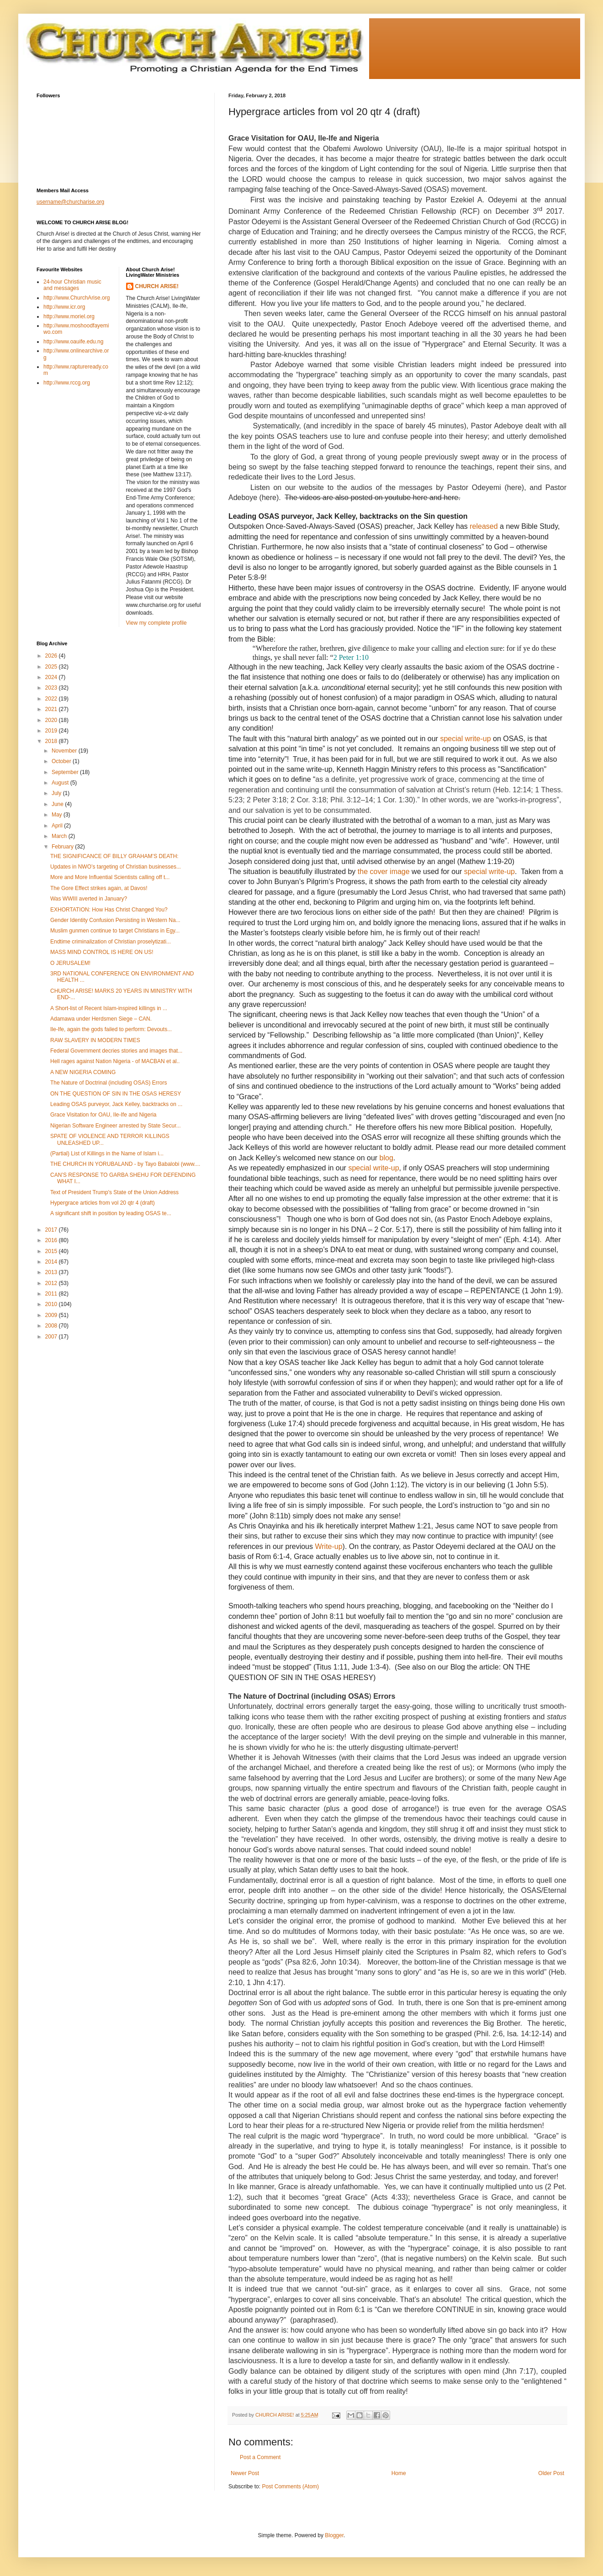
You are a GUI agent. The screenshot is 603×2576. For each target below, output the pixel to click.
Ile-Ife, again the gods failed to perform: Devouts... (111, 1029)
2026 (52, 656)
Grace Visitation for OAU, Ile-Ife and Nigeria (103, 1115)
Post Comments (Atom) (290, 2486)
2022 (52, 698)
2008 (52, 1325)
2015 (52, 1251)
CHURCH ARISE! (157, 286)
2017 (52, 1230)
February (63, 846)
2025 (52, 667)
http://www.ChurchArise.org (76, 298)
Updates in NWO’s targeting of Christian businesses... (115, 867)
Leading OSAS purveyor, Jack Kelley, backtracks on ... (116, 1104)
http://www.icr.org (64, 307)
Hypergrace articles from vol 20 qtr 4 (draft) (102, 1203)
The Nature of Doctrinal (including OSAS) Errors (108, 1083)
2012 (52, 1283)
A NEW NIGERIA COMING (83, 1072)
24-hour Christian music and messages (72, 285)
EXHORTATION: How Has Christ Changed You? (109, 909)
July (57, 793)
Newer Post (245, 2473)
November (65, 751)
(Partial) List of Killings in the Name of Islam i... (107, 1153)
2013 (52, 1272)
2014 (52, 1262)
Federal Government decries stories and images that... (116, 1051)
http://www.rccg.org (66, 382)
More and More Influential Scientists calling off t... (109, 877)
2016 (52, 1240)
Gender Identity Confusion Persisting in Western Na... (115, 920)
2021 (52, 709)
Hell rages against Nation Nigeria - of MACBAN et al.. (115, 1061)
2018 (52, 741)
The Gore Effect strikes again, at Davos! (99, 888)
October (62, 761)
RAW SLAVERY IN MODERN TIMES (95, 1040)
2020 (52, 720)
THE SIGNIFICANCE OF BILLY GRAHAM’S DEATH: (114, 856)
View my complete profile (156, 623)
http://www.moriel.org (69, 316)
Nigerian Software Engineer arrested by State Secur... (115, 1125)
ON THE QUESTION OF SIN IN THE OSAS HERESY (115, 1093)
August (61, 783)
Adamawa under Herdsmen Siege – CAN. (101, 1019)
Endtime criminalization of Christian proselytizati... (110, 941)
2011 (52, 1294)
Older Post (551, 2473)
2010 (52, 1304)
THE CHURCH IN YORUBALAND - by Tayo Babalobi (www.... (125, 1164)
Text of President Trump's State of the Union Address (114, 1192)
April (58, 825)
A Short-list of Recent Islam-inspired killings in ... (108, 1008)
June (58, 804)
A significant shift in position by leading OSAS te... (110, 1213)
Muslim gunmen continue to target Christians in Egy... (115, 930)
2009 (52, 1315)
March (60, 836)
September (66, 772)
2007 (52, 1336)
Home (398, 2473)
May (57, 814)
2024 (52, 677)
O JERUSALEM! (70, 963)
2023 (52, 688)
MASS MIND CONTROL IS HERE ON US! (101, 952)
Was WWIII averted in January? (88, 899)
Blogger (334, 2535)
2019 (52, 730)
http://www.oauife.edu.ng (73, 341)
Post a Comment (260, 2457)
